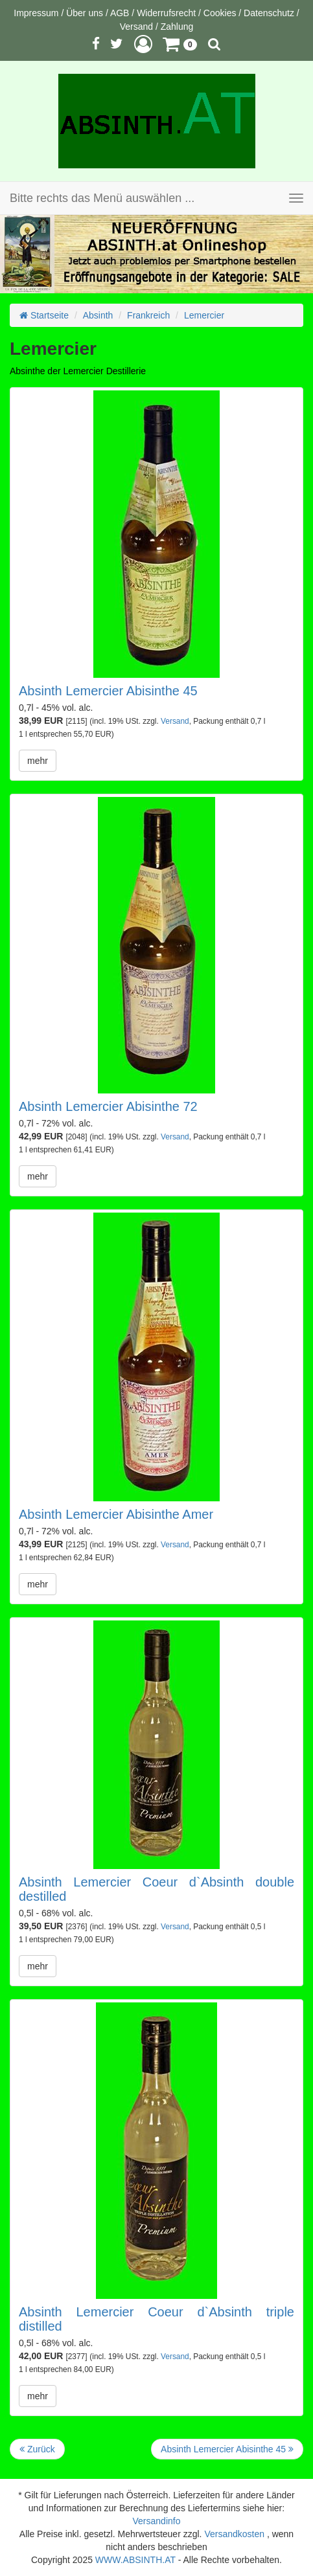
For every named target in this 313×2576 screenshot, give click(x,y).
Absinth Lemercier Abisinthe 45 (108, 691)
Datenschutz (269, 13)
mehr (37, 761)
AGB (120, 13)
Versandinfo (157, 2521)
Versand (136, 26)
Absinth (98, 315)
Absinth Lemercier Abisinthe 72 (108, 1106)
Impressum (36, 13)
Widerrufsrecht (166, 13)
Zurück (37, 2449)
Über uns (84, 13)
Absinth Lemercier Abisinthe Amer (116, 1514)
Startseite (44, 315)
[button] (143, 43)
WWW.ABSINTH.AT (135, 2560)
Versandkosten (234, 2534)
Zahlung (177, 26)
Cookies (220, 13)
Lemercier (204, 315)
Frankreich (148, 315)
